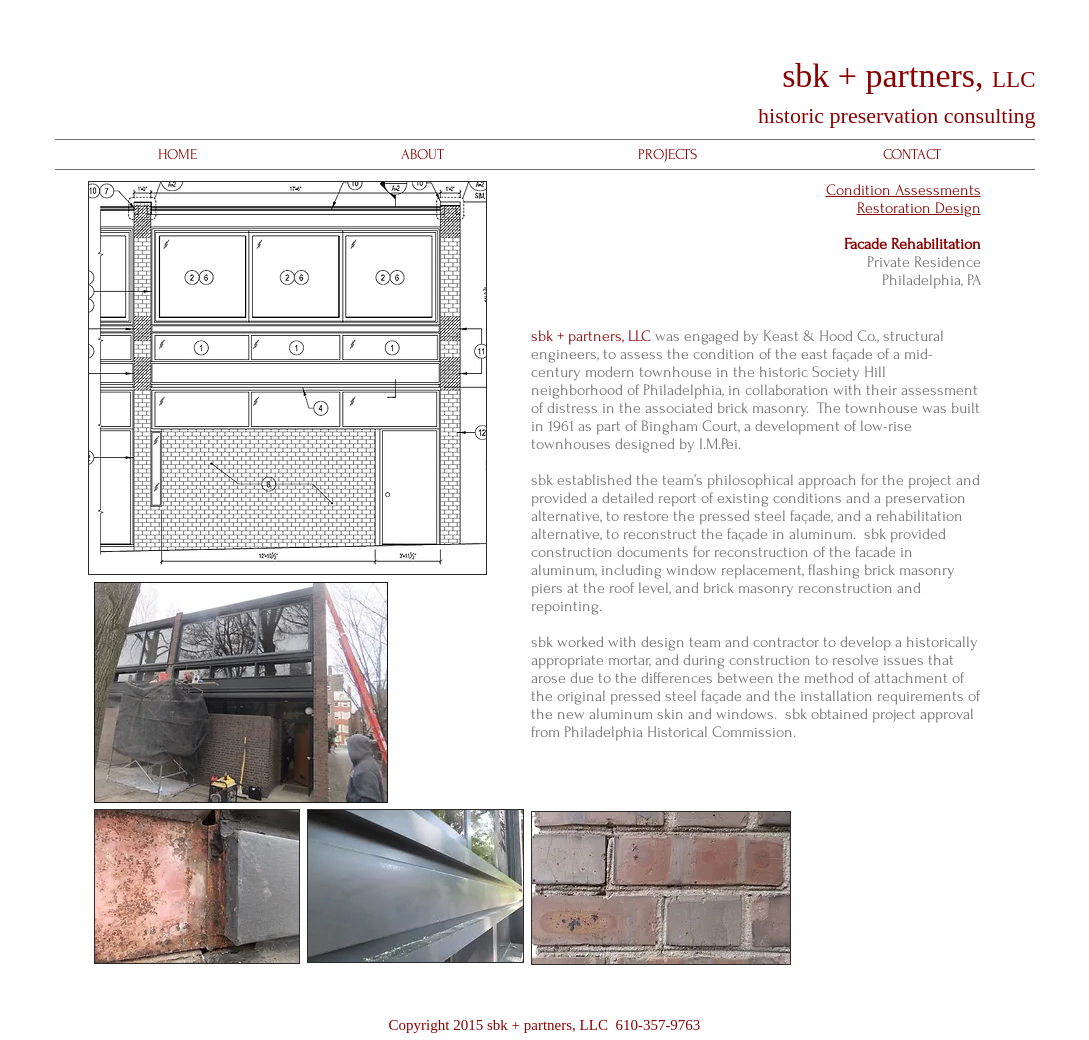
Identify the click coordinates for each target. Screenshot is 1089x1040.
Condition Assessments (903, 190)
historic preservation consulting (894, 115)
